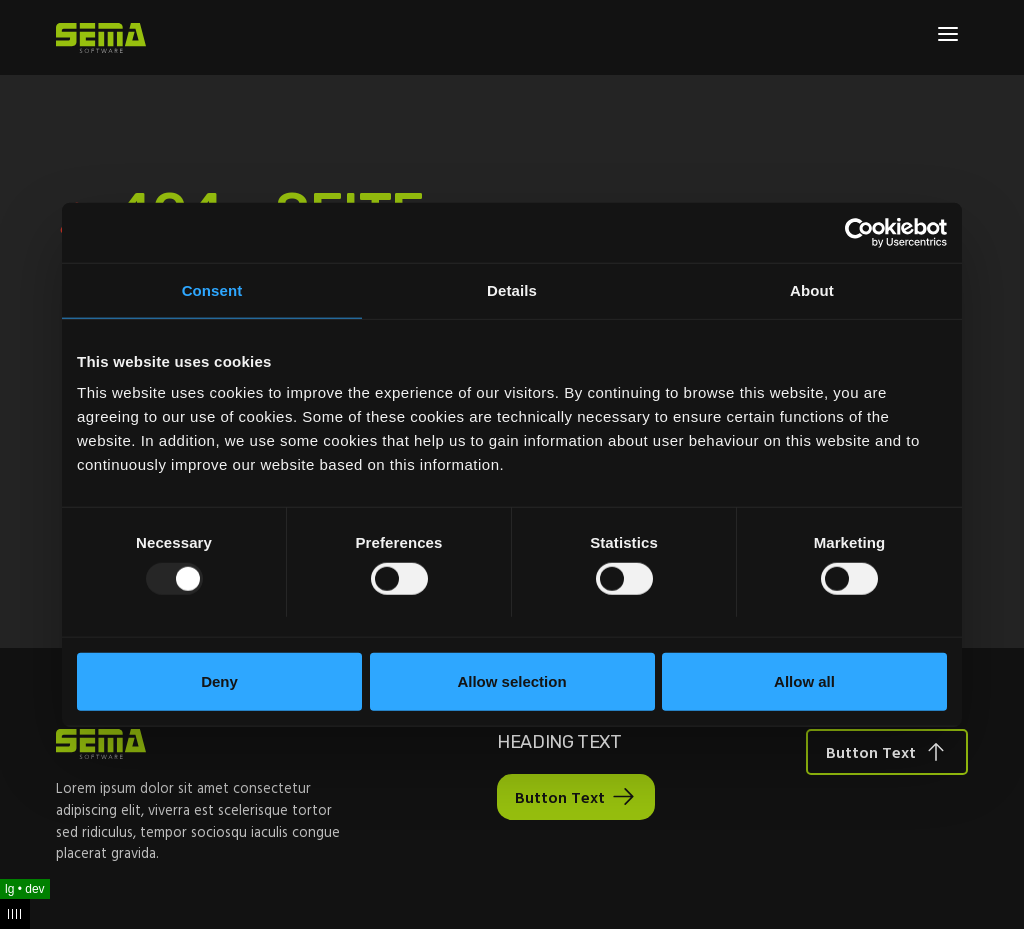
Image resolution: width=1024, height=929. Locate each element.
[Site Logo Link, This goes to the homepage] (101, 38)
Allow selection (511, 681)
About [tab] (812, 289)
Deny (219, 681)
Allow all (804, 681)
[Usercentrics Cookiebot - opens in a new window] (859, 232)
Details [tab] (512, 289)
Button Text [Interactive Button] (560, 797)
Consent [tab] (212, 289)
